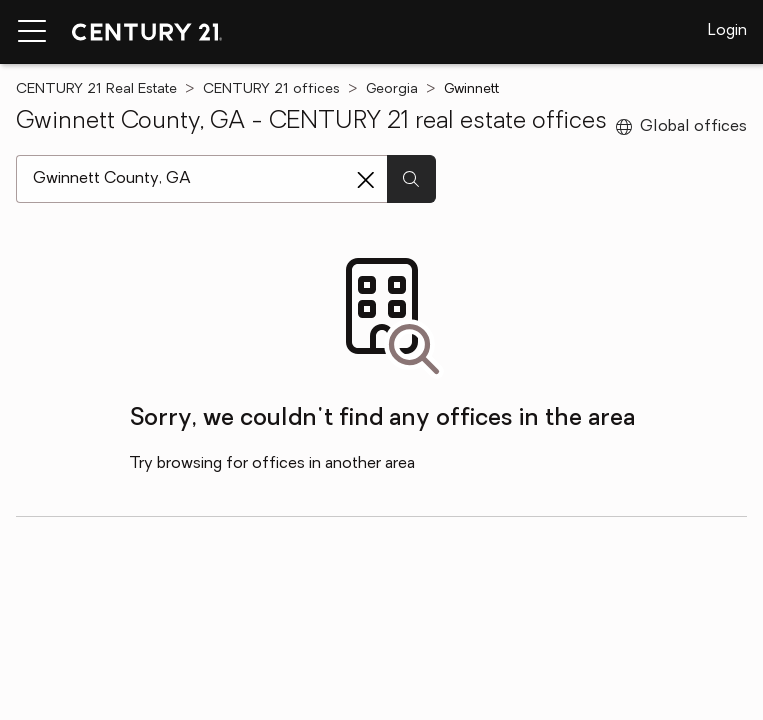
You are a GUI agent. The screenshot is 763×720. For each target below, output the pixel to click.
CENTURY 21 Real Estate (96, 89)
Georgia (392, 89)
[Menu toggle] (32, 32)
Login (727, 31)
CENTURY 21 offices (271, 89)
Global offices (681, 127)
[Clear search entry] (366, 180)
